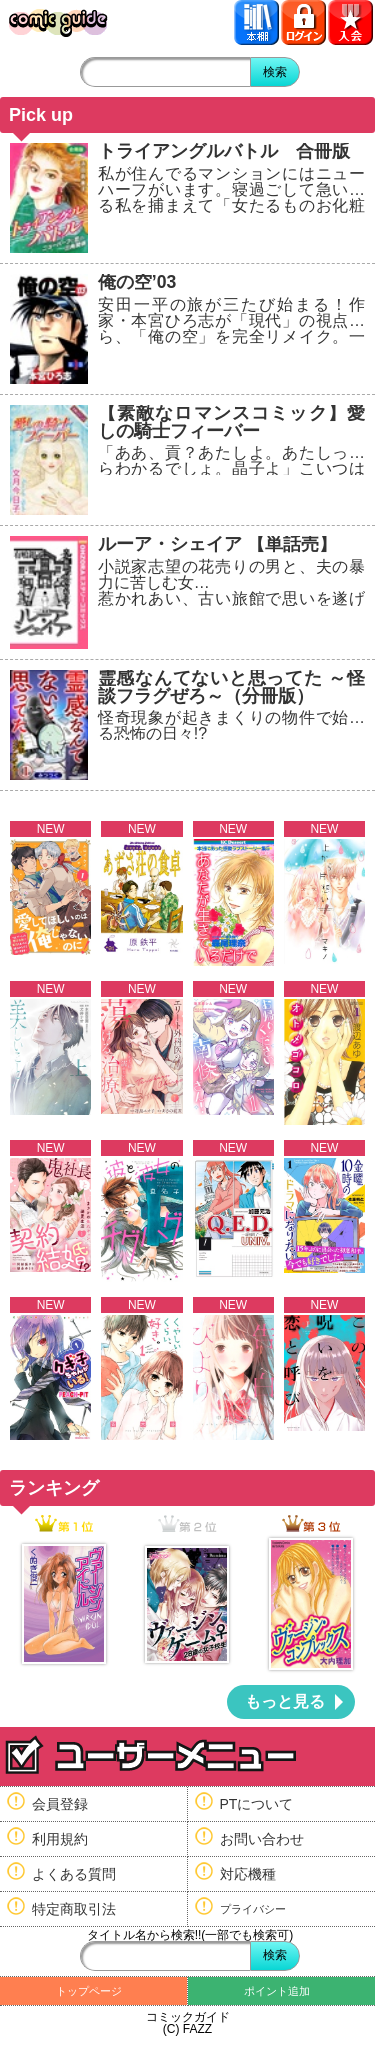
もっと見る (285, 1701)
